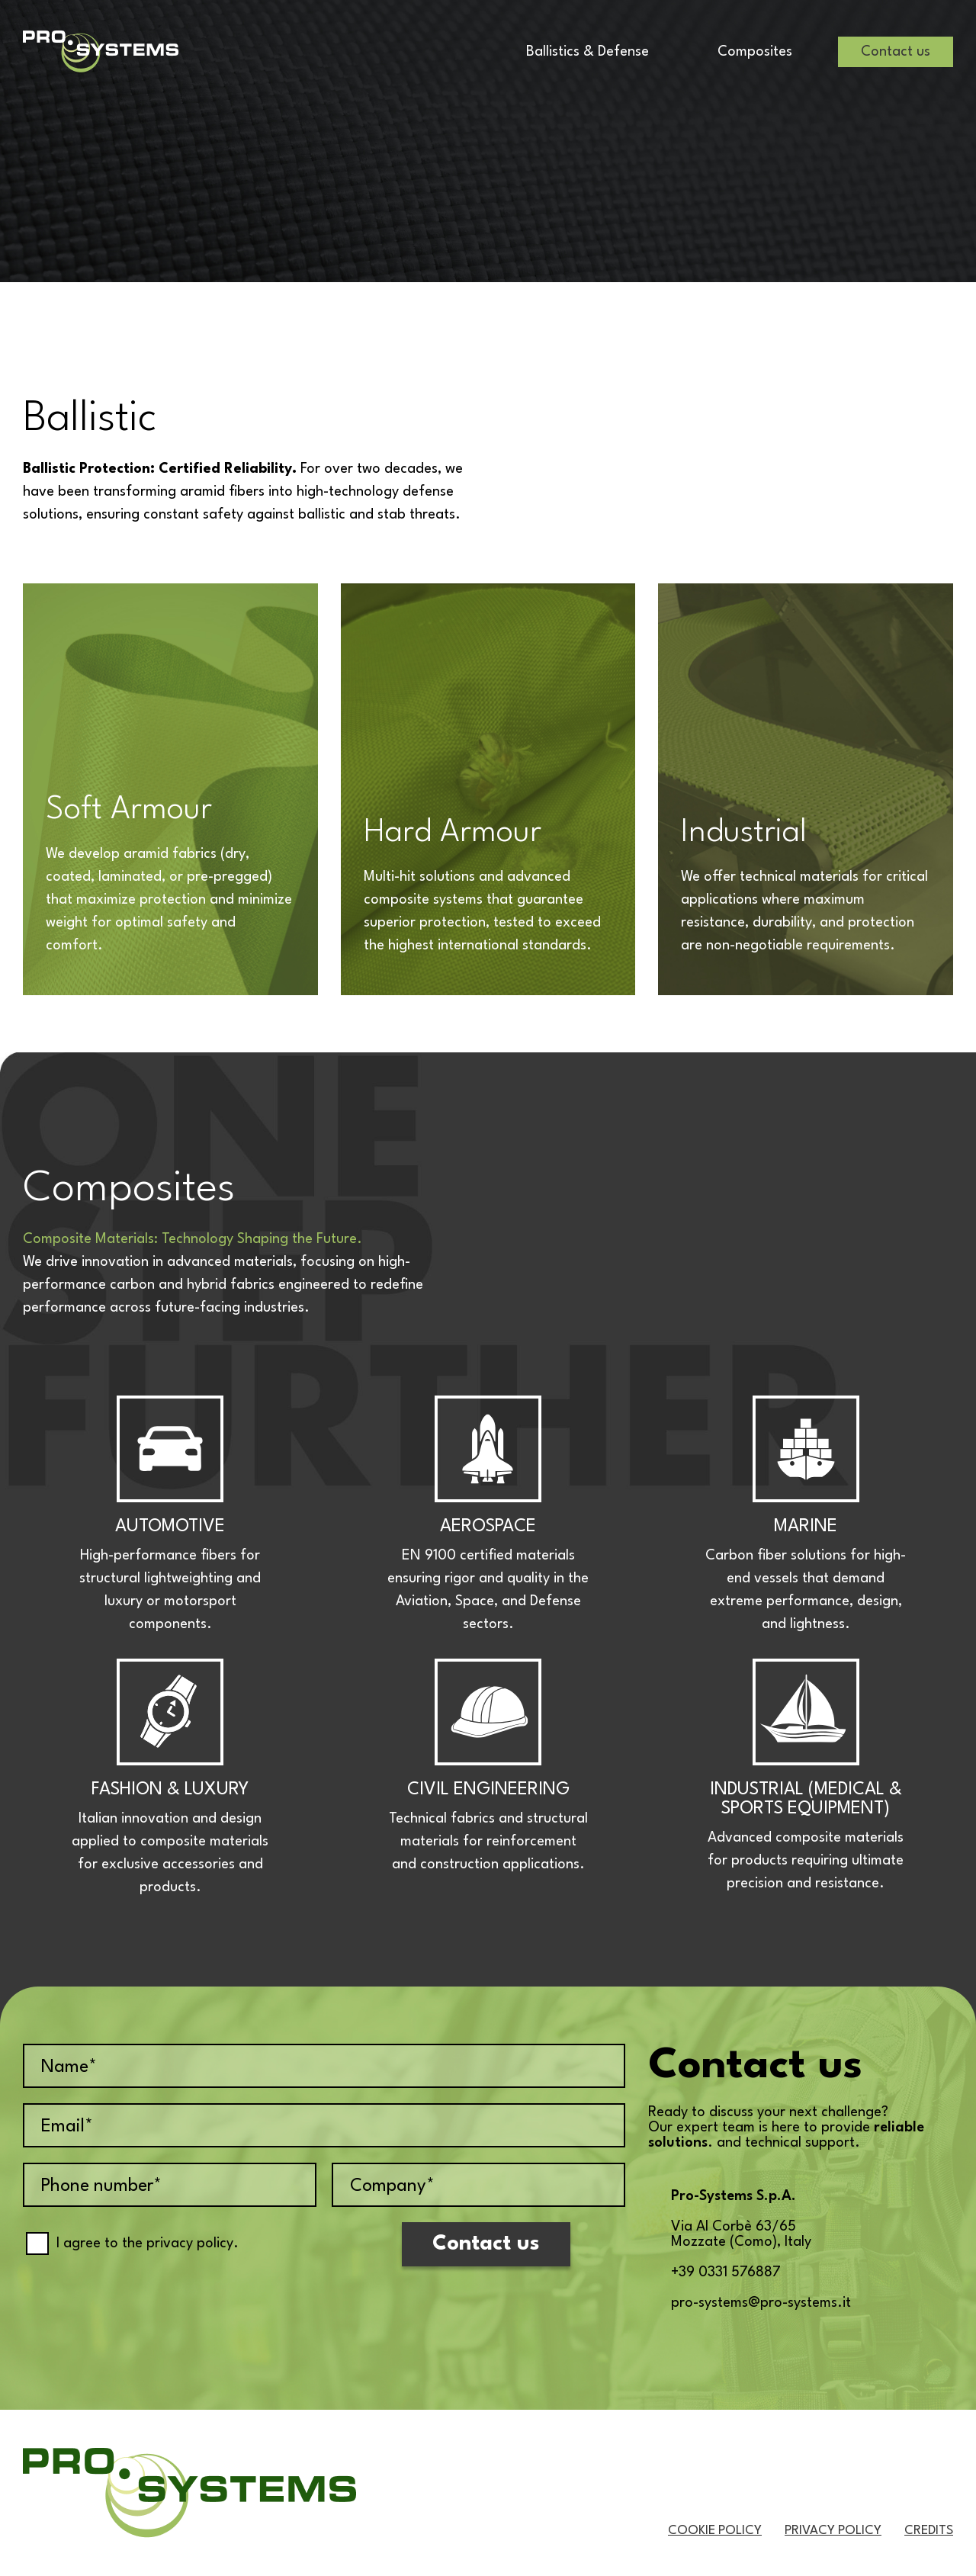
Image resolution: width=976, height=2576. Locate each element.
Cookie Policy (715, 2530)
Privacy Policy (833, 2530)
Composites (755, 52)
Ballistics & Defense (587, 52)
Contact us (895, 52)
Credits (928, 2530)
